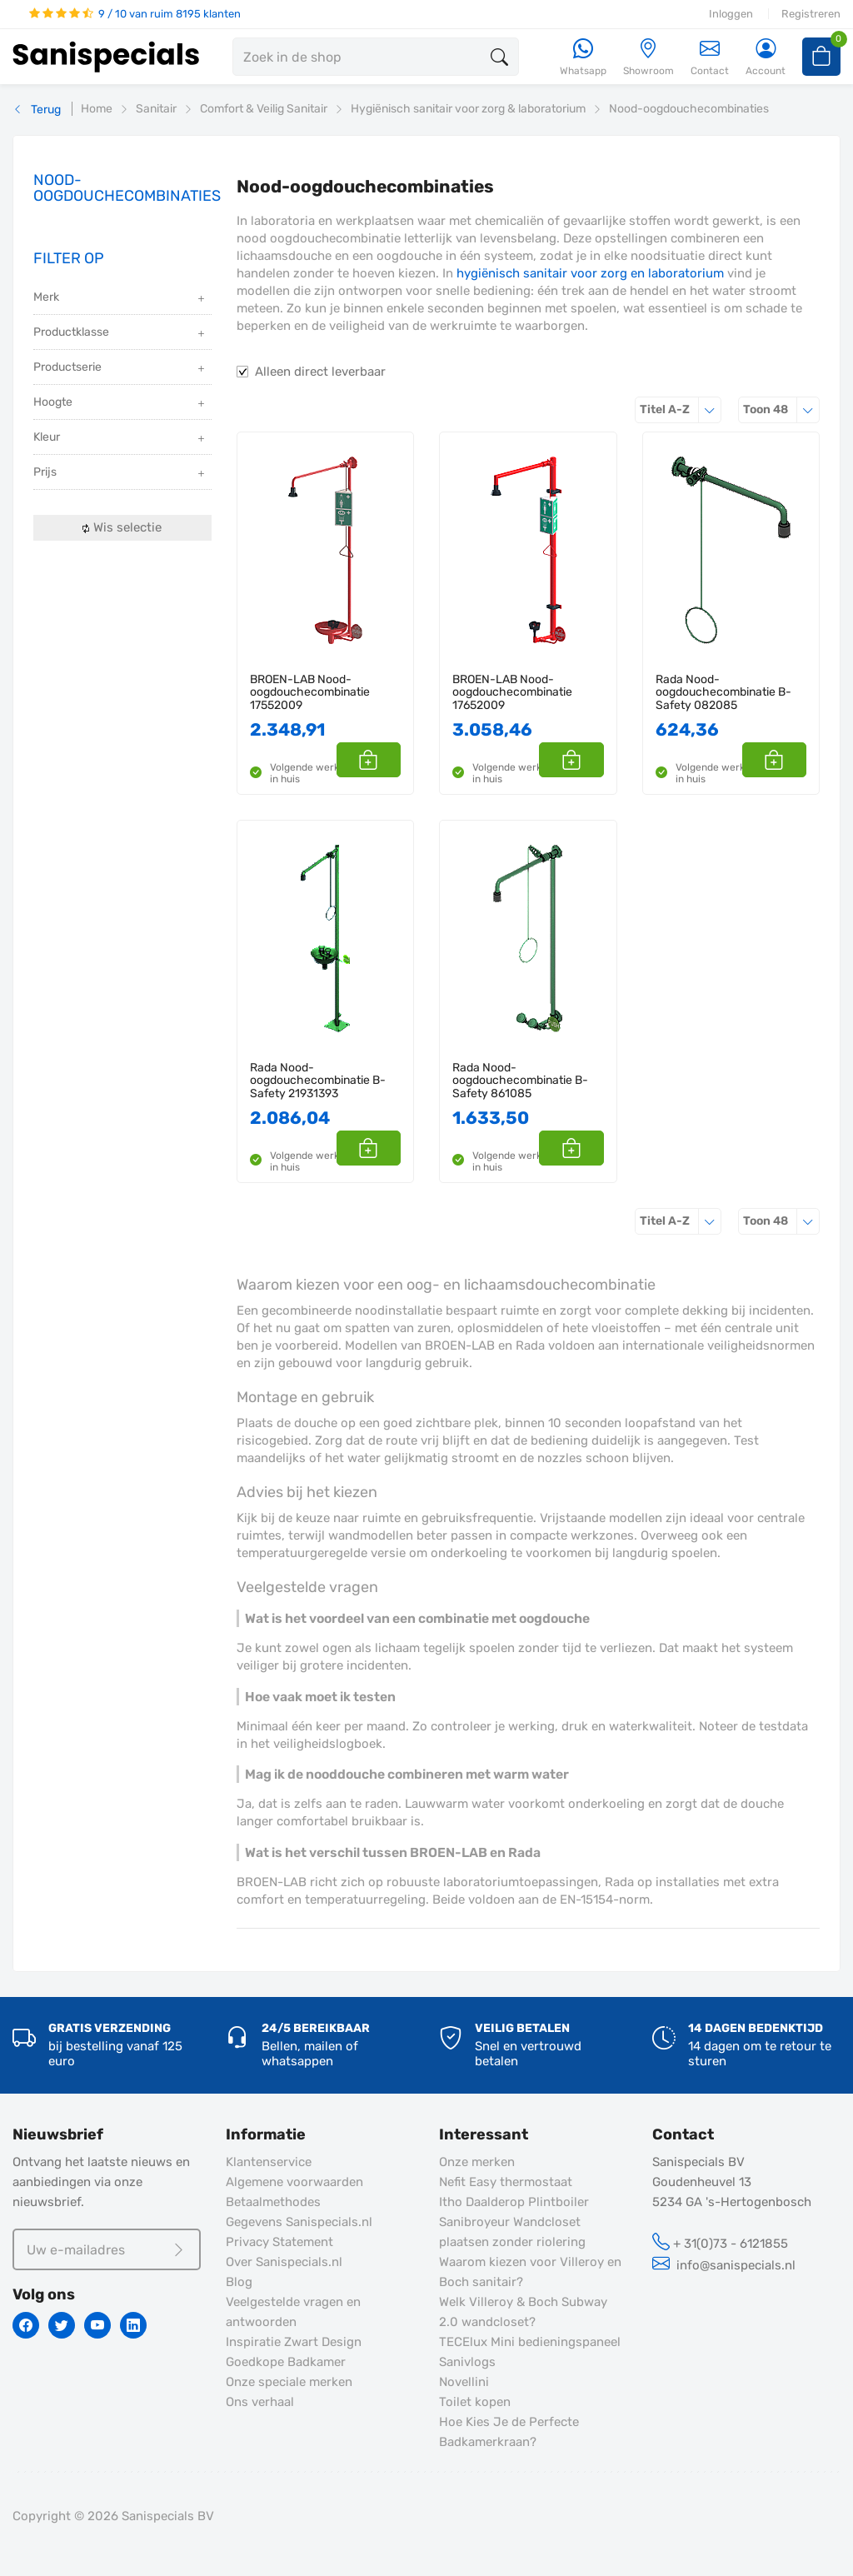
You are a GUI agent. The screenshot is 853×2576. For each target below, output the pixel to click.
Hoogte (120, 403)
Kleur (120, 438)
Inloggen (731, 13)
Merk (120, 298)
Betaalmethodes (273, 2201)
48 (781, 409)
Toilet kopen (475, 2401)
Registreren (811, 13)
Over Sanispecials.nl (284, 2261)
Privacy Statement (279, 2241)
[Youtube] (97, 2325)
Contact (710, 57)
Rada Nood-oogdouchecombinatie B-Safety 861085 (520, 1080)
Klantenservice (269, 2161)
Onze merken (477, 2161)
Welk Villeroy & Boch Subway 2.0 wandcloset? (523, 2311)
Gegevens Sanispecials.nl (299, 2221)
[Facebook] (25, 2325)
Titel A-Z (680, 409)
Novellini (464, 2381)
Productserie (120, 368)
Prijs (120, 473)
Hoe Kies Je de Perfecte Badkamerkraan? (509, 2431)
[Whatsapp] (583, 57)
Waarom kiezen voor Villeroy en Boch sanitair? (530, 2271)
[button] (382, 759)
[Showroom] (648, 57)
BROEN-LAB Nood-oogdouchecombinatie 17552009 (310, 692)
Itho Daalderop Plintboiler (514, 2201)
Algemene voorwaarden (294, 2181)
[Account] (766, 57)
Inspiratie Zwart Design (294, 2341)
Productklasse (120, 333)
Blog (239, 2281)
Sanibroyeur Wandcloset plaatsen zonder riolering (512, 2231)
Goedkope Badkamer (286, 2361)
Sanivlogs (467, 2361)
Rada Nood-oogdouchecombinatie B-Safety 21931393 (318, 1080)
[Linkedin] (133, 2325)
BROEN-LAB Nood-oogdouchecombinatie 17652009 (512, 692)
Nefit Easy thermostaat (505, 2181)
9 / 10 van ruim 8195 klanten (135, 13)
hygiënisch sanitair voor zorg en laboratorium (590, 273)
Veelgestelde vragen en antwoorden (293, 2311)
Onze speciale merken (289, 2381)
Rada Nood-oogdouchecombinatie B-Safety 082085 (723, 692)
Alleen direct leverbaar (320, 371)
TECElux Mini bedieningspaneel (530, 2341)
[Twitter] (61, 2325)
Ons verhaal (260, 2401)
